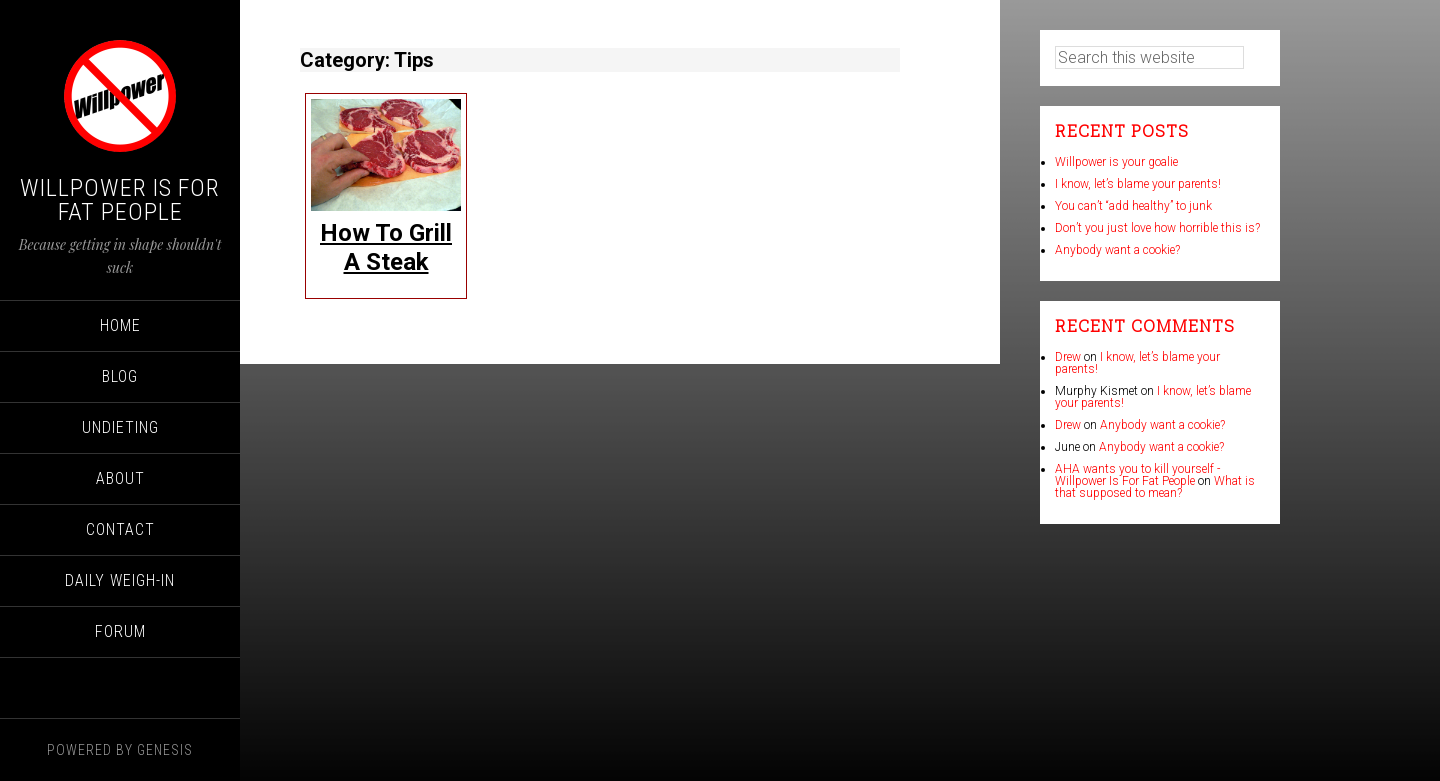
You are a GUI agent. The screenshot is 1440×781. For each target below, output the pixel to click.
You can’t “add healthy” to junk (1133, 206)
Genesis (165, 750)
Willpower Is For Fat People (120, 200)
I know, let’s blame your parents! (1138, 184)
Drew (1068, 357)
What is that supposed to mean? (1155, 487)
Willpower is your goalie (1116, 162)
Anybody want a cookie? (1117, 250)
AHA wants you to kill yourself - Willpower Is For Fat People (1137, 475)
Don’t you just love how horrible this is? (1157, 228)
